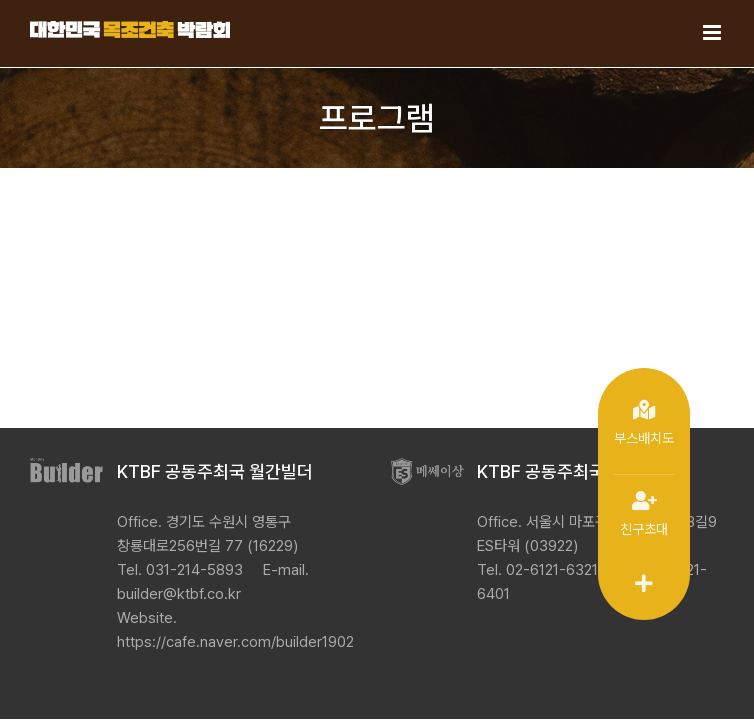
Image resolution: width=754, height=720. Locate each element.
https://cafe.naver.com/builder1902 (235, 642)
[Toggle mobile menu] (713, 32)
